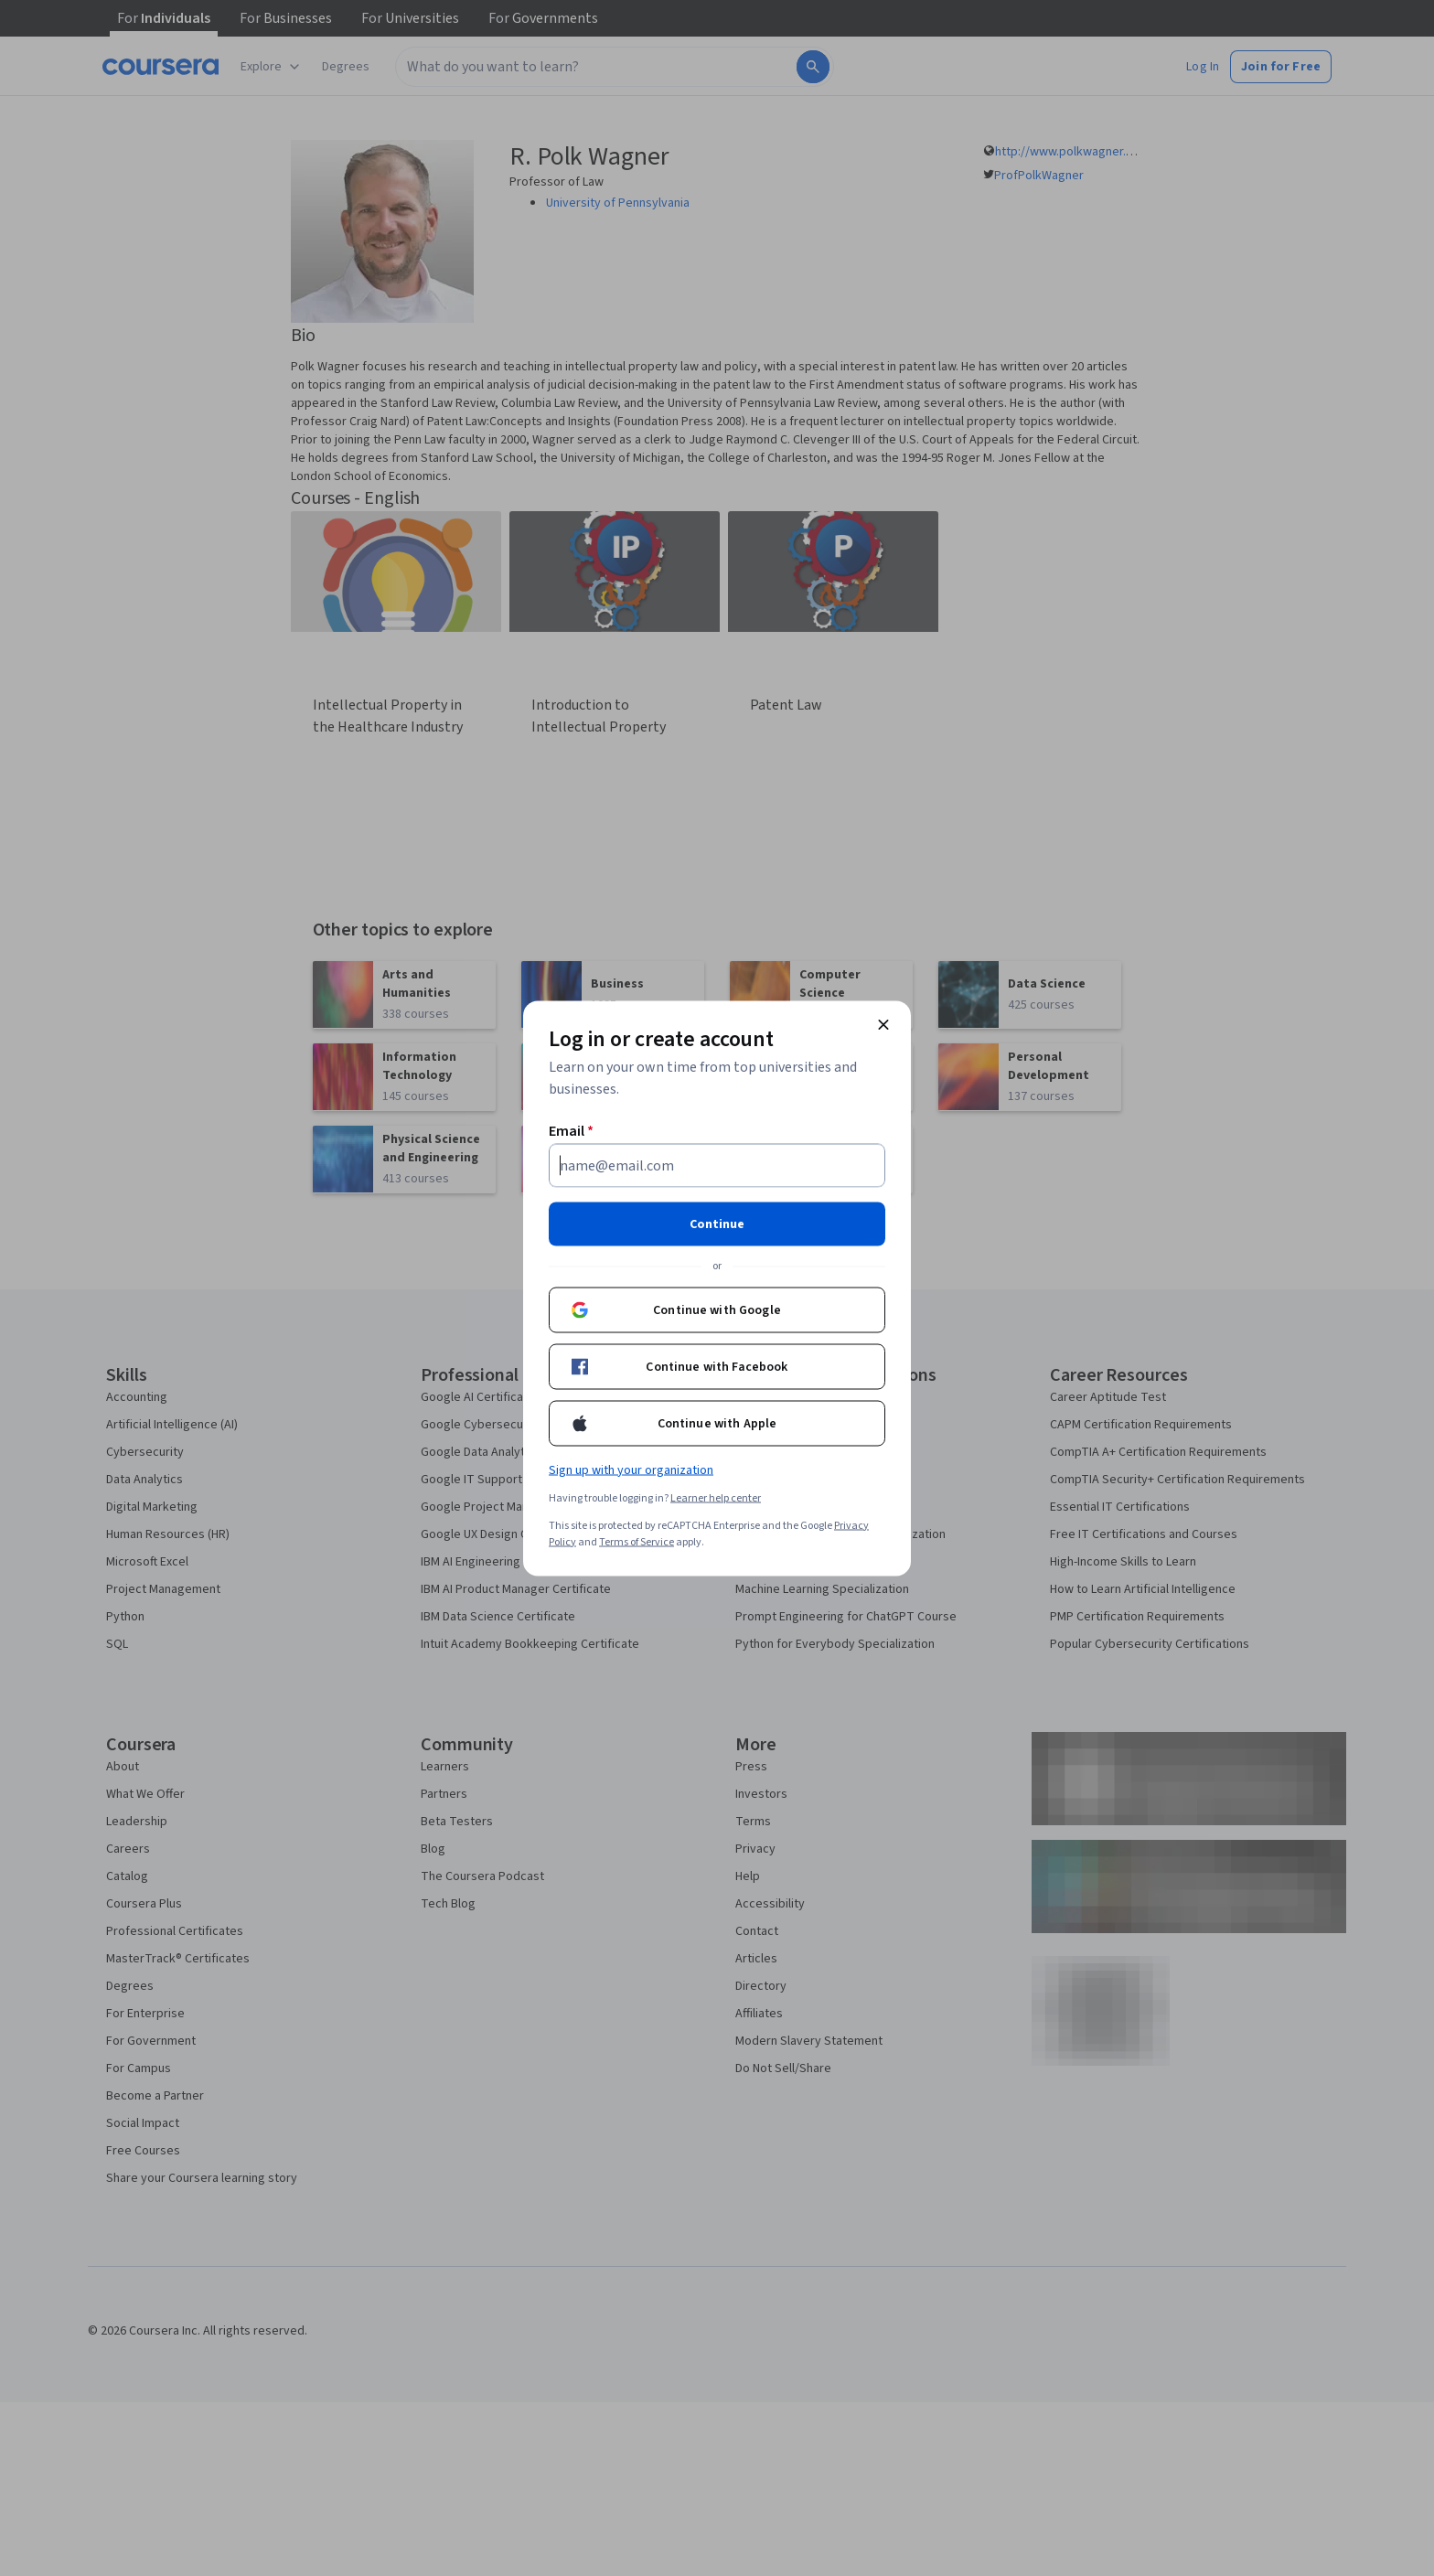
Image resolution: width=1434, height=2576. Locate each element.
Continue (717, 1223)
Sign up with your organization (631, 1469)
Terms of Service (636, 1541)
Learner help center (715, 1497)
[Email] (717, 1165)
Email (571, 1130)
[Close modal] (883, 1024)
